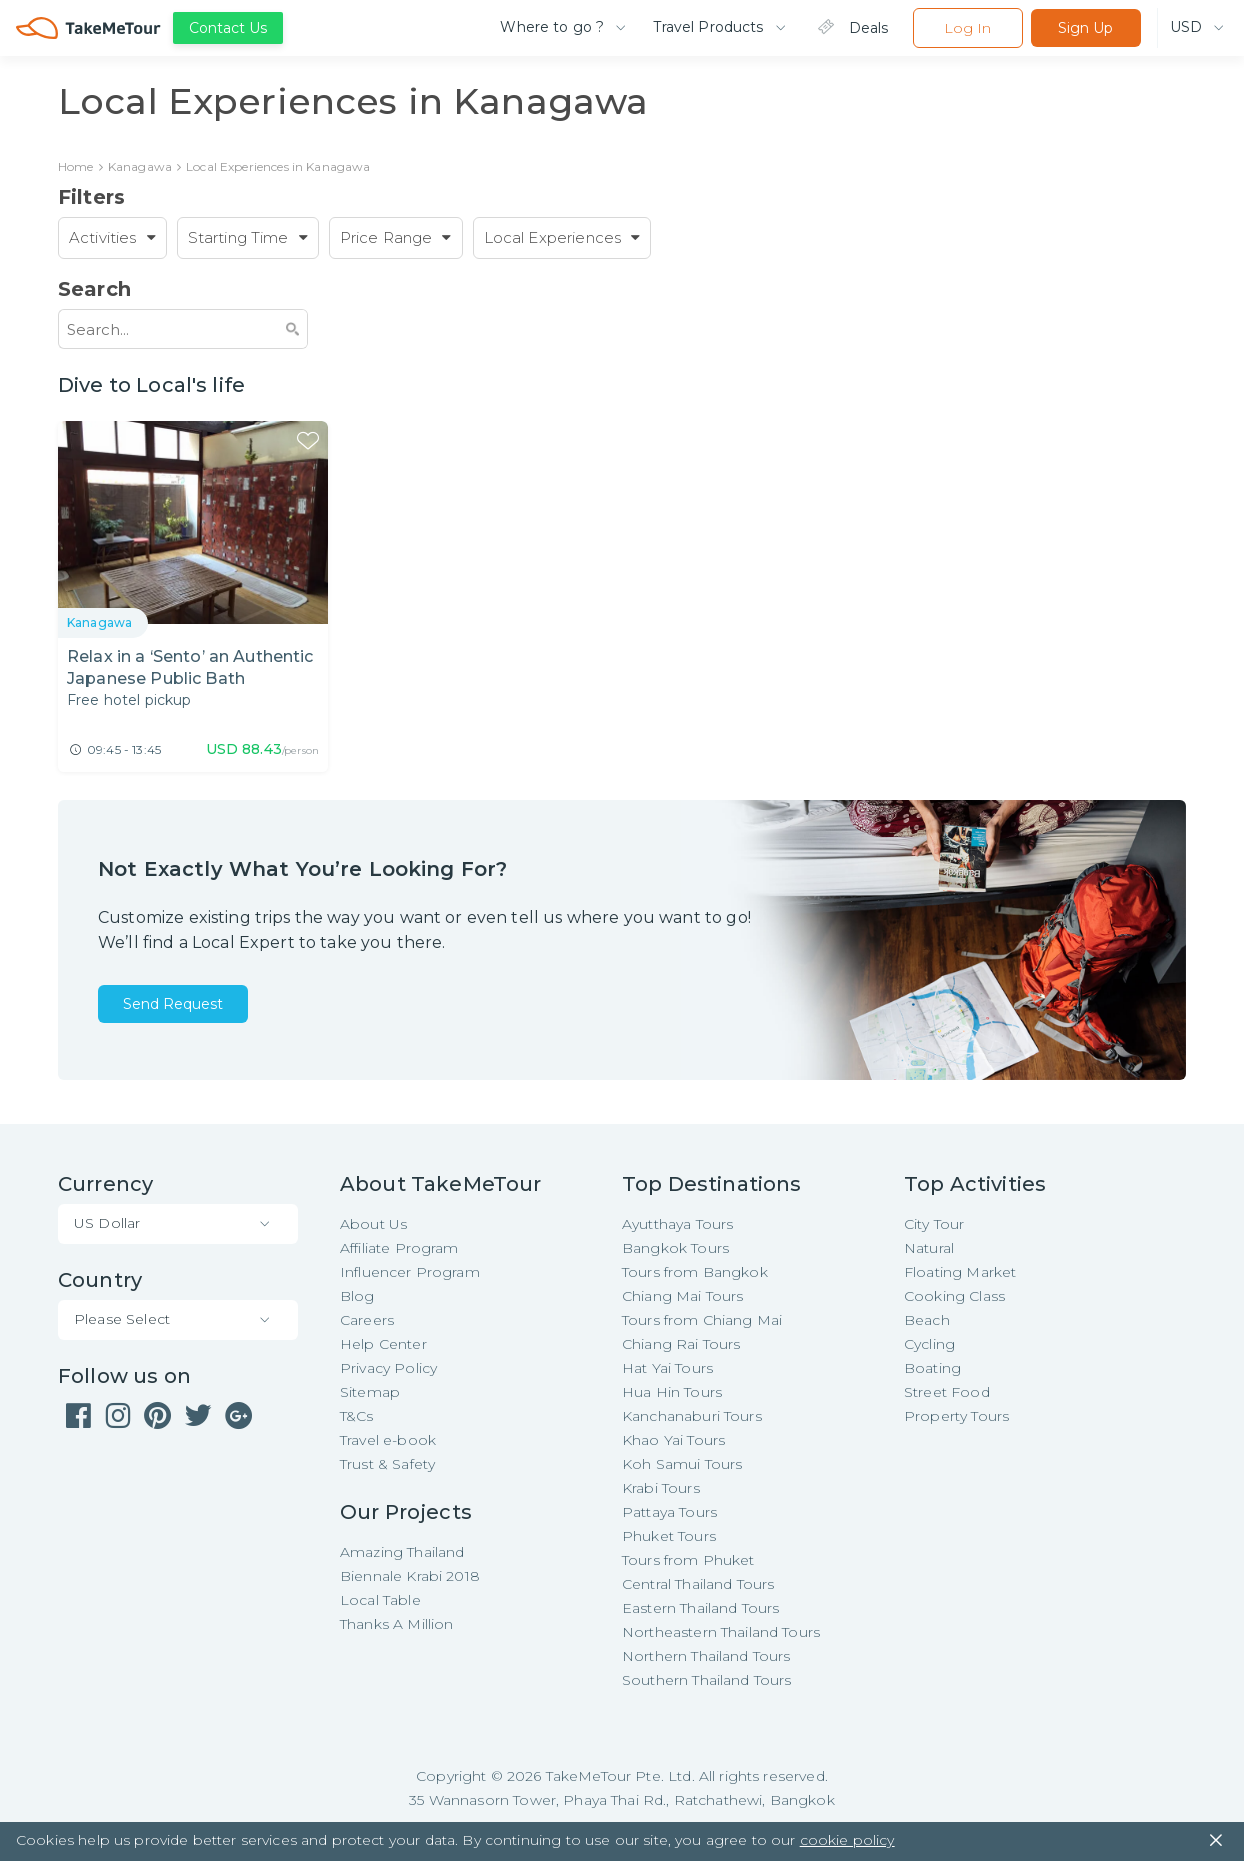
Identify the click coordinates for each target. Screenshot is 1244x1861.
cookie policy (847, 1841)
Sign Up (1085, 28)
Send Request (173, 1005)
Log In (967, 28)
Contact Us (228, 28)
